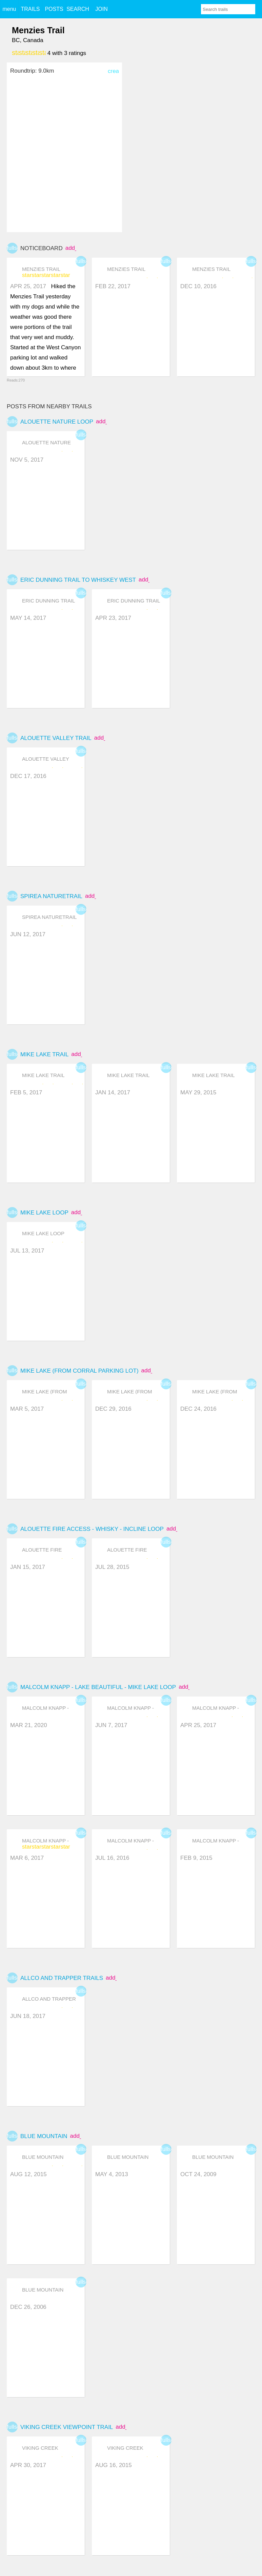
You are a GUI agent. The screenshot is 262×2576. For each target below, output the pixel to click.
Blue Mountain (43, 2136)
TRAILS (30, 9)
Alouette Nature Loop (56, 422)
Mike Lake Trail (44, 1054)
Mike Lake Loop (44, 1212)
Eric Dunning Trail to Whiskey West (78, 580)
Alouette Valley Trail (56, 738)
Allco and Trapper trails (61, 1978)
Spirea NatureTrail (51, 896)
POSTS (54, 9)
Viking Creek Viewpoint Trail (66, 2427)
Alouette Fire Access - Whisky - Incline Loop (92, 1529)
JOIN (101, 9)
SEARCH (77, 9)
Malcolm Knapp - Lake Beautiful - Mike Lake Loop (98, 1687)
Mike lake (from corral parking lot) (79, 1371)
